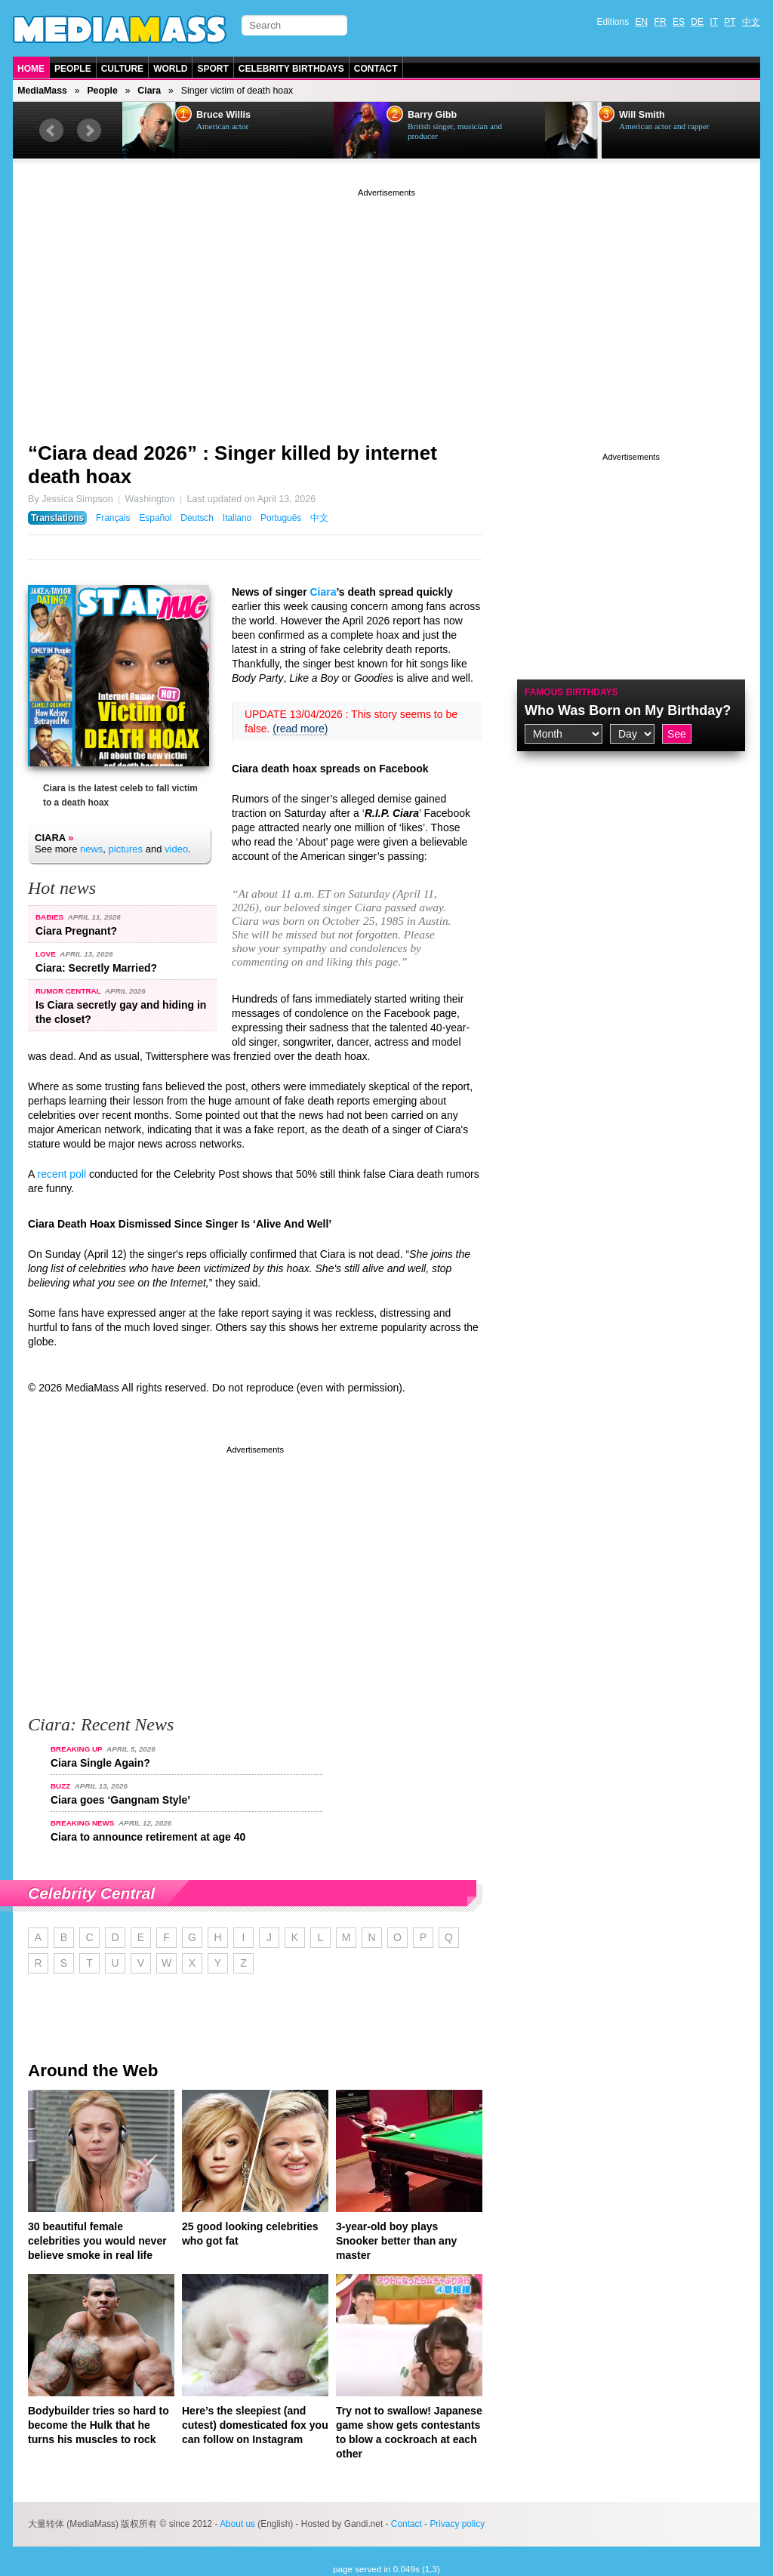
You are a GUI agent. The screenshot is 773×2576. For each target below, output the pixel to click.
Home (31, 68)
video (176, 849)
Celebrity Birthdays (291, 68)
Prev (51, 131)
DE (697, 22)
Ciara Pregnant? (76, 931)
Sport (212, 68)
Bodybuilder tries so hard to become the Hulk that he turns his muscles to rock (98, 2425)
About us (237, 2524)
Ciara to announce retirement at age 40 (148, 1837)
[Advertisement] (386, 305)
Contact (376, 68)
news (91, 849)
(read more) (300, 729)
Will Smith (642, 114)
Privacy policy (457, 2524)
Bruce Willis (223, 114)
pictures (126, 849)
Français (113, 518)
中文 (751, 22)
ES (679, 22)
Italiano (237, 518)
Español (155, 518)
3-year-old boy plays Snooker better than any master (396, 2240)
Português (280, 518)
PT (729, 22)
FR (660, 22)
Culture (122, 68)
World (170, 68)
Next (89, 131)
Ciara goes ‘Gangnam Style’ (120, 1800)
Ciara (149, 90)
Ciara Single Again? (100, 1763)
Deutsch (197, 518)
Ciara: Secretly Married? (96, 968)
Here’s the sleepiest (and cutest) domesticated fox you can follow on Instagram (255, 2425)
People (72, 68)
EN (642, 22)
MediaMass (42, 90)
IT (714, 22)
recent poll (61, 1174)
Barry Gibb (432, 114)
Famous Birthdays (571, 692)
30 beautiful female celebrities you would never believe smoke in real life (97, 2240)
